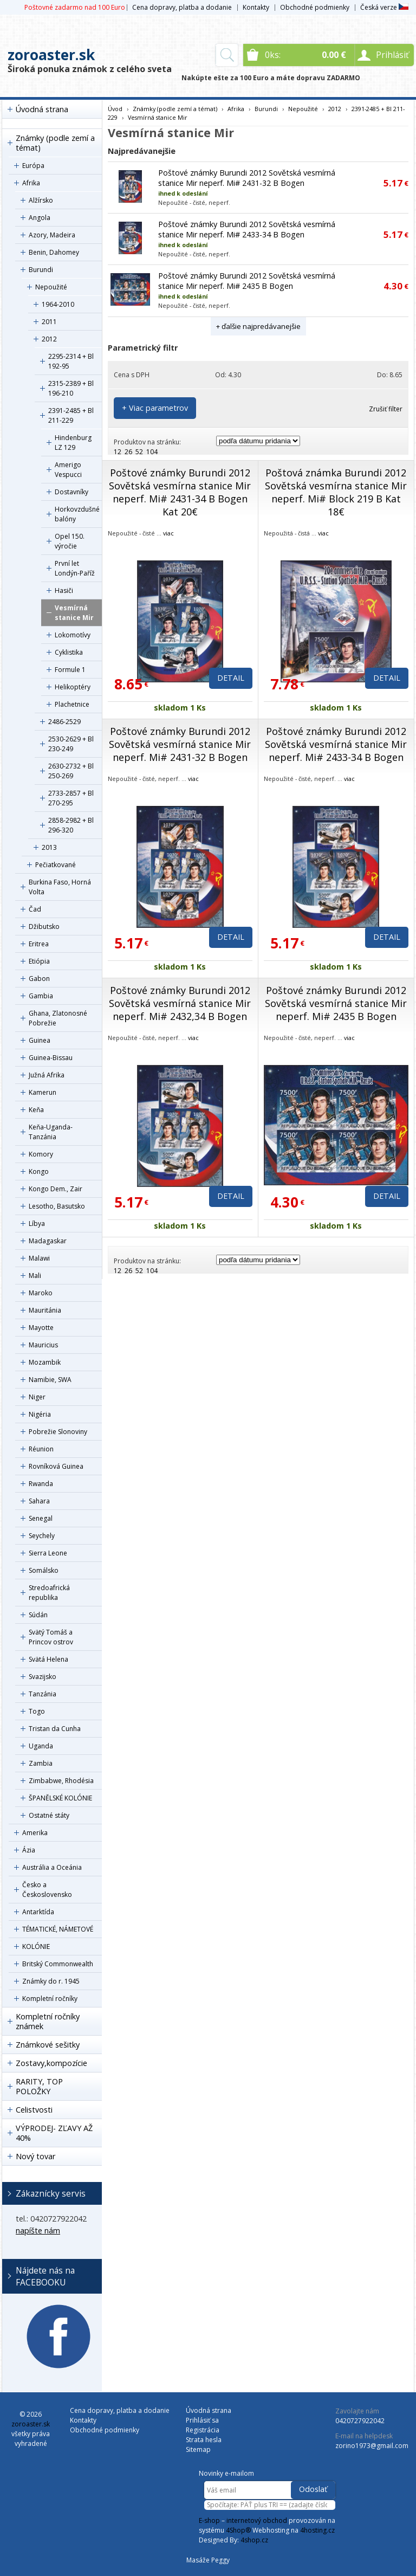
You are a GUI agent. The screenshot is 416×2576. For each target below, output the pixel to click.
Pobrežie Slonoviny (58, 1431)
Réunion (41, 1449)
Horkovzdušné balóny (77, 514)
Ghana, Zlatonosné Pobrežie (58, 1018)
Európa (33, 165)
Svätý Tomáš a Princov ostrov (51, 1637)
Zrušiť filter (385, 409)
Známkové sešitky (48, 2044)
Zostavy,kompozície (51, 2063)
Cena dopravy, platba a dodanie (182, 7)
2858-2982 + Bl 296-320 (71, 825)
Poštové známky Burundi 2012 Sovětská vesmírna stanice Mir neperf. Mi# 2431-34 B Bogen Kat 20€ (180, 492)
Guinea (39, 1040)
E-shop (209, 2520)
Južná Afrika (46, 1075)
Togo (37, 1711)
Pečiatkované (55, 864)
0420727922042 (360, 2420)
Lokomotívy (72, 635)
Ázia (28, 1850)
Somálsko (43, 1570)
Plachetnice (72, 704)
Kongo (39, 1171)
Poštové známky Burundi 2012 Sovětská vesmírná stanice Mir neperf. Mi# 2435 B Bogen (246, 280)
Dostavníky (71, 491)
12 (117, 451)
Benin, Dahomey (54, 252)
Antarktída (38, 1911)
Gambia (41, 995)
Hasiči (64, 590)
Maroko (41, 1292)
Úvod (115, 109)
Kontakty (256, 7)
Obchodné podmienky (314, 7)
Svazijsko (42, 1676)
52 (139, 451)
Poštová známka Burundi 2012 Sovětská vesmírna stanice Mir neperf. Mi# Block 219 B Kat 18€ (336, 492)
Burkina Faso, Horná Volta (60, 886)
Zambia (41, 1763)
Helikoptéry (72, 687)
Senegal (41, 1518)
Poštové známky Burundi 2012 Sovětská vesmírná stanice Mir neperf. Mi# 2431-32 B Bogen (246, 177)
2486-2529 (64, 721)
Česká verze (384, 7)
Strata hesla (204, 2439)
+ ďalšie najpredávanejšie (258, 326)
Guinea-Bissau (51, 1057)
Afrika (31, 183)
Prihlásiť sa (202, 2420)
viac (168, 533)
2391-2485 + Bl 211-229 (71, 415)
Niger (37, 1397)
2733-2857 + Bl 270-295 (71, 798)
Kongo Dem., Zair (55, 1188)
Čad (35, 909)
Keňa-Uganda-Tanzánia (51, 1131)
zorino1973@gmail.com (371, 2445)
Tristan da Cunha (55, 1728)
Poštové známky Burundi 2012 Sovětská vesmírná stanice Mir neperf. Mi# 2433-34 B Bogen (246, 229)
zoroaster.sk (51, 54)
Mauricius (43, 1345)
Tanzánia (42, 1694)
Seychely (42, 1535)
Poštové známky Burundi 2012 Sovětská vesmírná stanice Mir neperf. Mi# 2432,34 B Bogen (180, 1003)
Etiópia (39, 961)
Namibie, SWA (50, 1379)
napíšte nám (38, 2230)
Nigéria (40, 1414)
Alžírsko (41, 200)
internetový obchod (256, 2520)
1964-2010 (58, 304)
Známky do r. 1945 (51, 1981)
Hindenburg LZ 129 (73, 442)
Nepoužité (51, 287)
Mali (35, 1275)
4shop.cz (254, 2540)
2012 (49, 339)
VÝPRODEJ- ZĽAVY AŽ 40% (54, 2133)
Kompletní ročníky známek (48, 2021)
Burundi (41, 269)
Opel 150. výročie (69, 541)
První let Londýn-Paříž (75, 568)
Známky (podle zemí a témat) (55, 143)
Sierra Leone (48, 1553)
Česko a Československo (47, 1889)
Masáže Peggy (208, 2560)
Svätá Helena (48, 1659)
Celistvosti (34, 2109)
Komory (41, 1154)
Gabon (39, 978)
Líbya (37, 1223)
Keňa (36, 1109)
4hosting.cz (317, 2530)
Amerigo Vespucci (68, 469)
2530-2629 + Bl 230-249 (71, 743)
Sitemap (198, 2449)
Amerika (35, 1832)
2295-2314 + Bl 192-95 (71, 361)
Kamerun (42, 1092)
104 (152, 451)
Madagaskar (48, 1240)
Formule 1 (70, 669)
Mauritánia (45, 1310)
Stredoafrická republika (49, 1592)
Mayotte (41, 1327)
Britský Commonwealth (57, 1963)
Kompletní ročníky (49, 1998)
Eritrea (39, 943)
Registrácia (202, 2430)
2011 (49, 321)
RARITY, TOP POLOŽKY (39, 2086)
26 (128, 451)
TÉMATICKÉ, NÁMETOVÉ (57, 1929)
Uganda (41, 1746)
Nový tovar (35, 2156)
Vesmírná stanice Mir (74, 612)
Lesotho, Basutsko (57, 1206)
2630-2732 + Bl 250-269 (71, 770)
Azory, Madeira (52, 235)
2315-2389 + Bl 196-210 (71, 388)
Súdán (38, 1614)
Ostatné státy (49, 1815)
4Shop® (238, 2530)
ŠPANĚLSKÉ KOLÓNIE (60, 1798)
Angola (39, 217)
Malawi (39, 1258)
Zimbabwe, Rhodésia (61, 1780)
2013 (49, 847)
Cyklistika (69, 652)
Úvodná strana (42, 109)
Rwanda (41, 1483)
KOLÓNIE (36, 1946)
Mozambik (45, 1362)
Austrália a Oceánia (52, 1867)
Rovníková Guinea (56, 1466)
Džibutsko (44, 926)
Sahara (39, 1501)
